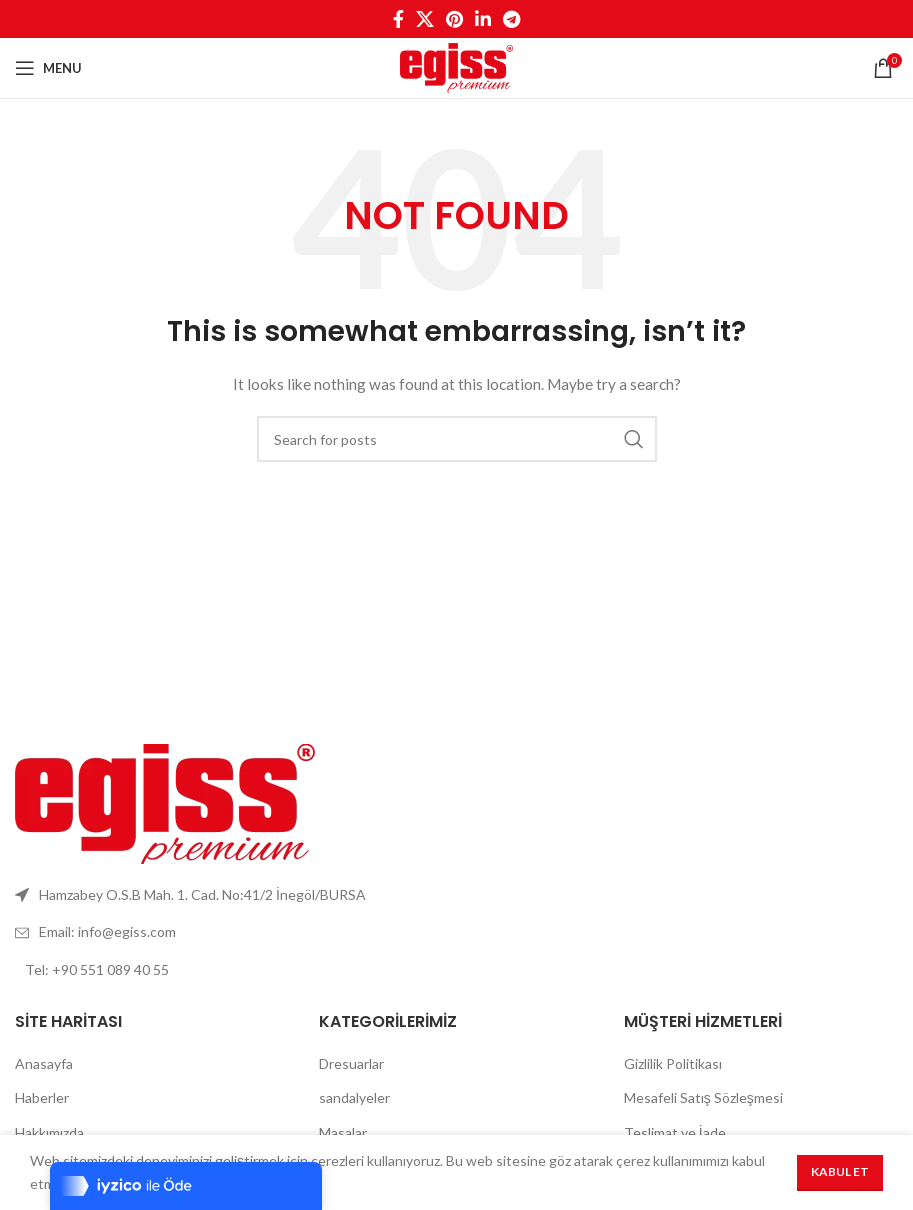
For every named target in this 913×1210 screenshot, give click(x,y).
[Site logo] (457, 66)
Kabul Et (840, 1171)
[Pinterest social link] (454, 19)
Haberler (42, 1097)
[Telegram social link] (511, 19)
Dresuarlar (351, 1063)
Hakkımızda (49, 1132)
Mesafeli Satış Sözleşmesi (703, 1097)
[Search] (457, 439)
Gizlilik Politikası (673, 1063)
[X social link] (425, 19)
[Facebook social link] (398, 19)
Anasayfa (44, 1063)
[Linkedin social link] (483, 19)
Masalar (343, 1132)
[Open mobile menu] (48, 68)
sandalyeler (354, 1097)
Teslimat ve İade (675, 1132)
